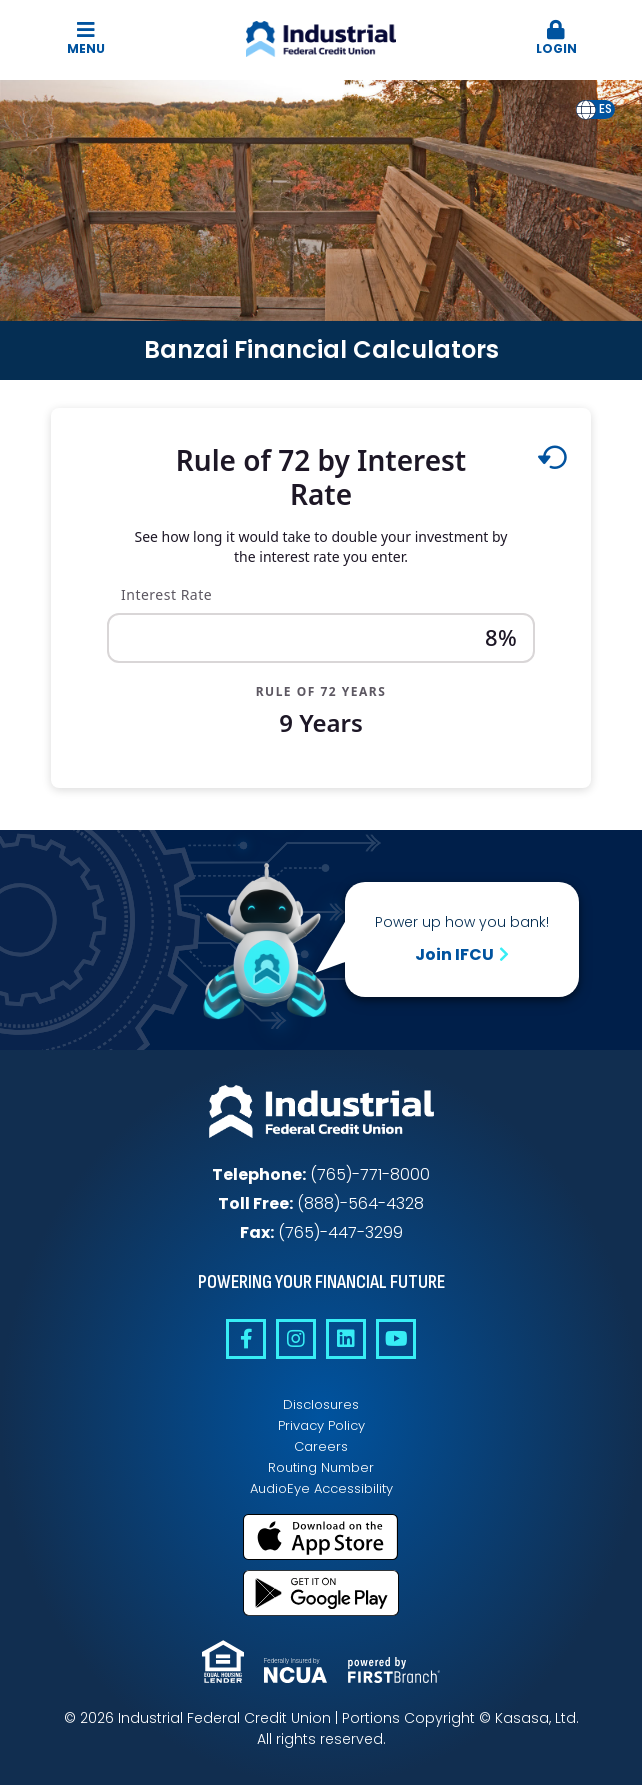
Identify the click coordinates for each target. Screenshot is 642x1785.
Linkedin (346, 1339)
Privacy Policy (321, 1425)
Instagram (296, 1339)
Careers (321, 1446)
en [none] (586, 109)
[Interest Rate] (321, 638)
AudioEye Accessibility (321, 1488)
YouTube (396, 1339)
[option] (605, 109)
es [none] (605, 109)
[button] (556, 39)
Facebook (246, 1339)
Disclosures (321, 1404)
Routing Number (321, 1467)
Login (556, 38)
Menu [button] (85, 38)
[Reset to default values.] (551, 462)
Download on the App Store (321, 1537)
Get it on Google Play (321, 1593)
